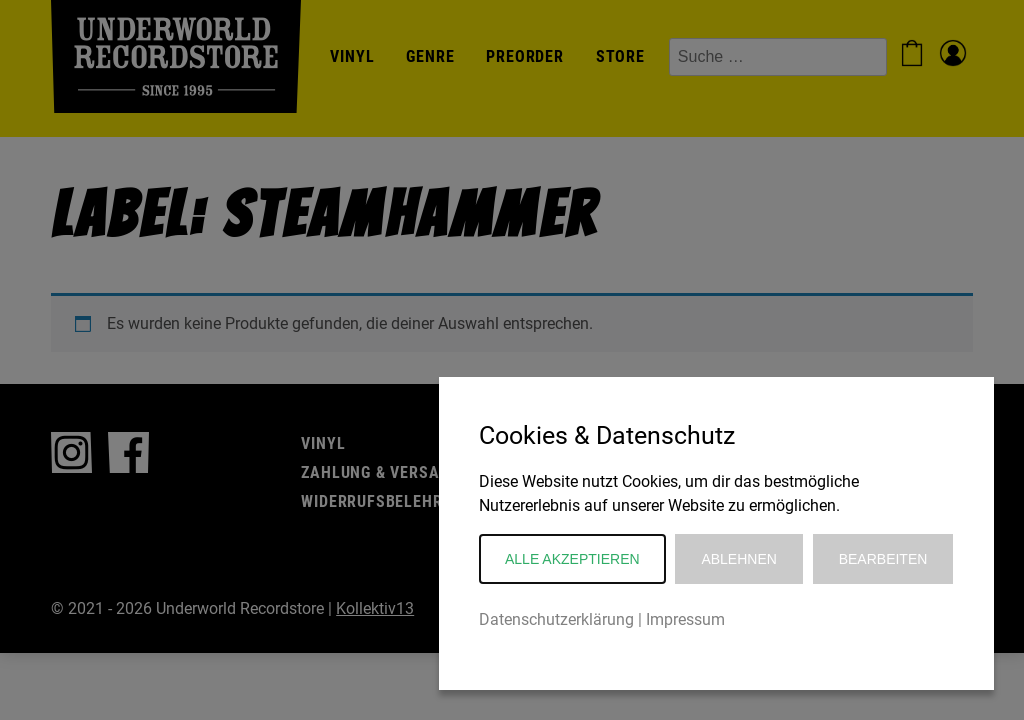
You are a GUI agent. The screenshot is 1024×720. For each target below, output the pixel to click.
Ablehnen (738, 559)
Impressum (685, 619)
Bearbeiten (883, 559)
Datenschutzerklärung (556, 619)
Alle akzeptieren (572, 559)
